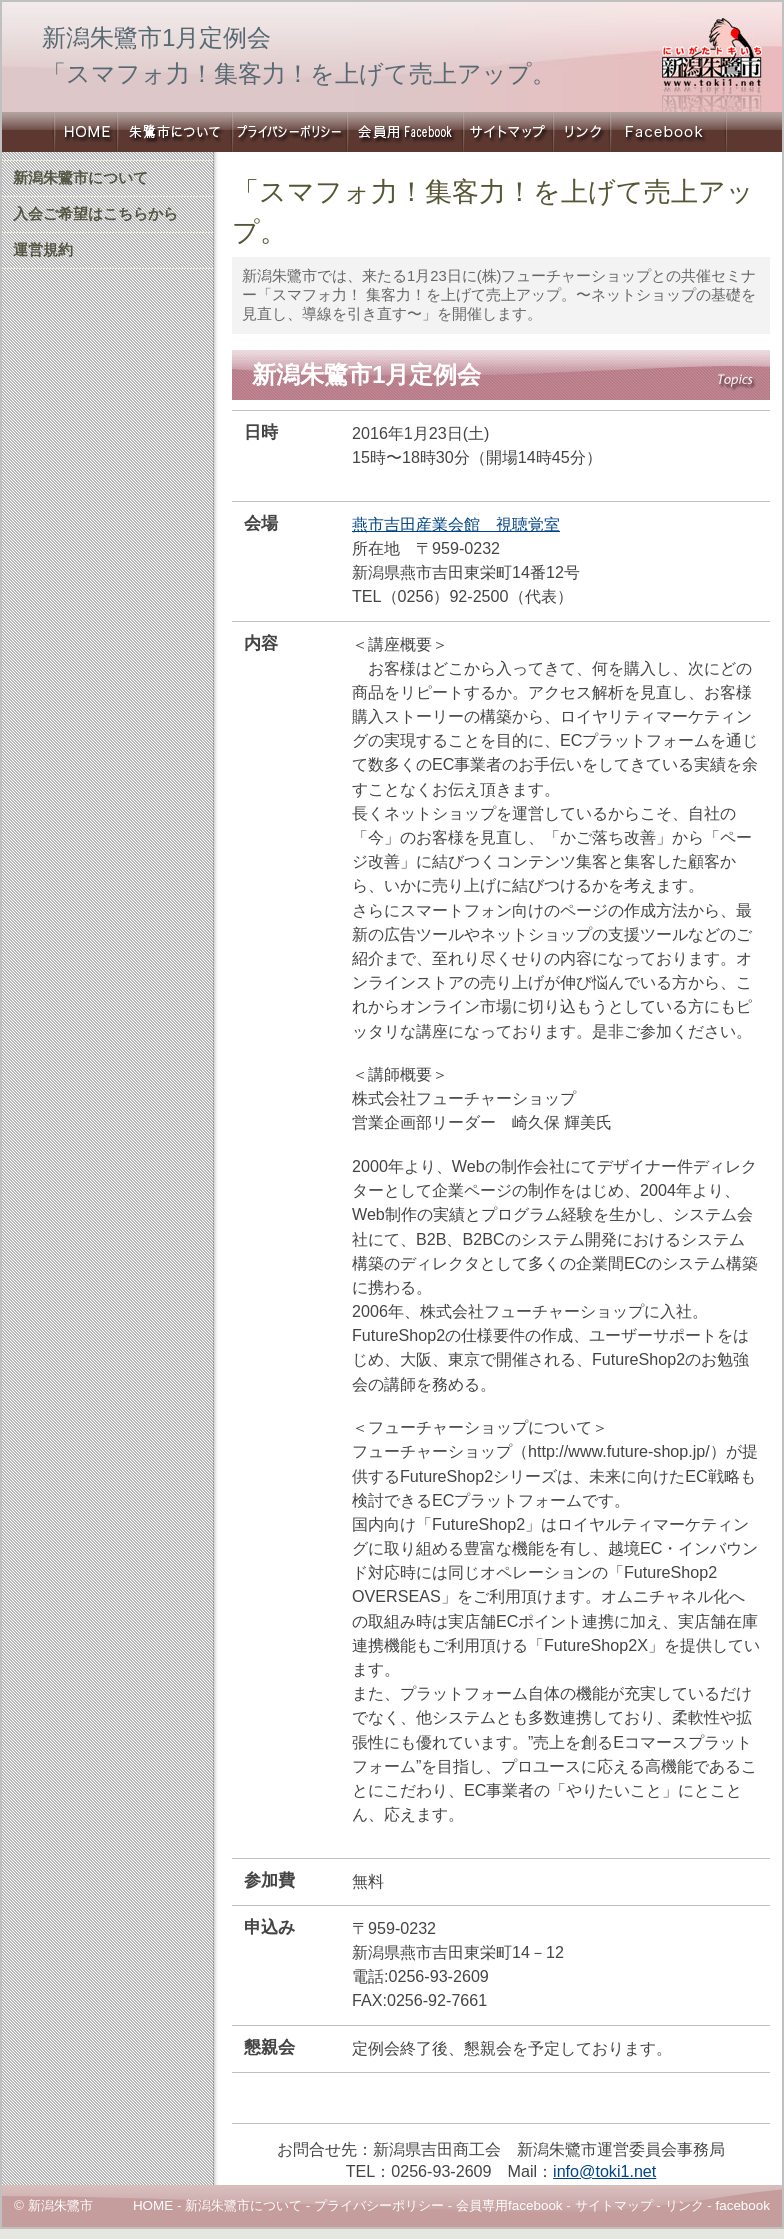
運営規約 (43, 250)
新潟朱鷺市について (174, 132)
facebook (742, 2205)
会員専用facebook (509, 2205)
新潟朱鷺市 (84, 132)
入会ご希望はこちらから (95, 214)
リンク (581, 132)
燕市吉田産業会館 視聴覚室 (456, 524)
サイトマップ (508, 132)
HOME (153, 2205)
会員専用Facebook (405, 132)
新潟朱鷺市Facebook (668, 132)
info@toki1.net (604, 2171)
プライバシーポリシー (289, 132)
